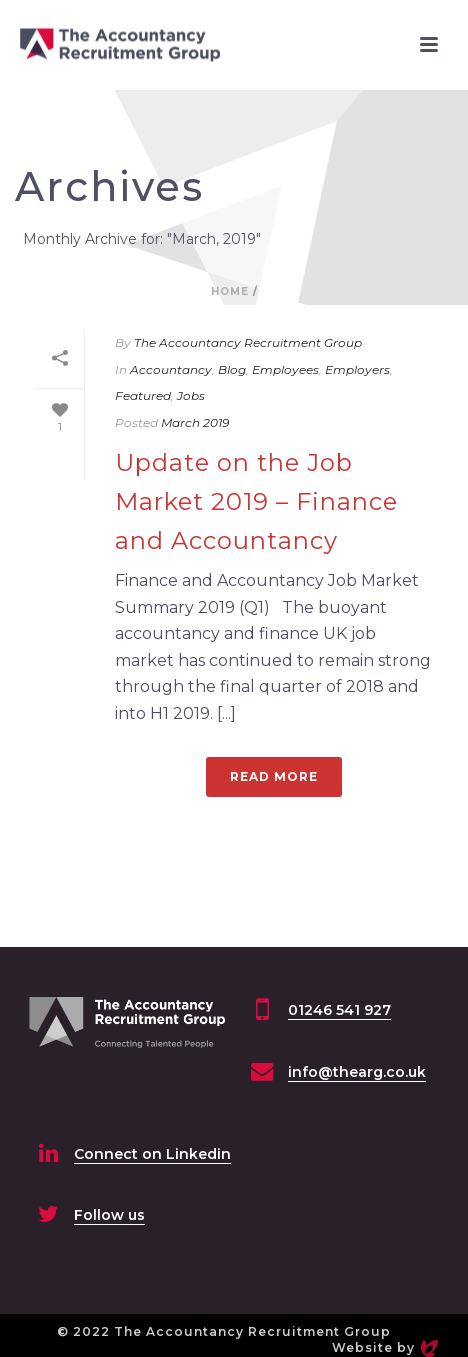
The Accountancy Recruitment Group (248, 342)
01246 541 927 (339, 1010)
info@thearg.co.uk (357, 1072)
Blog (232, 369)
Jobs (191, 395)
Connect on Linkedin (152, 1154)
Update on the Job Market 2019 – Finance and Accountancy (256, 501)
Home (230, 291)
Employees (285, 369)
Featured (143, 395)
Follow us (109, 1215)
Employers (357, 369)
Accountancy (171, 369)
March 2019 (195, 422)
